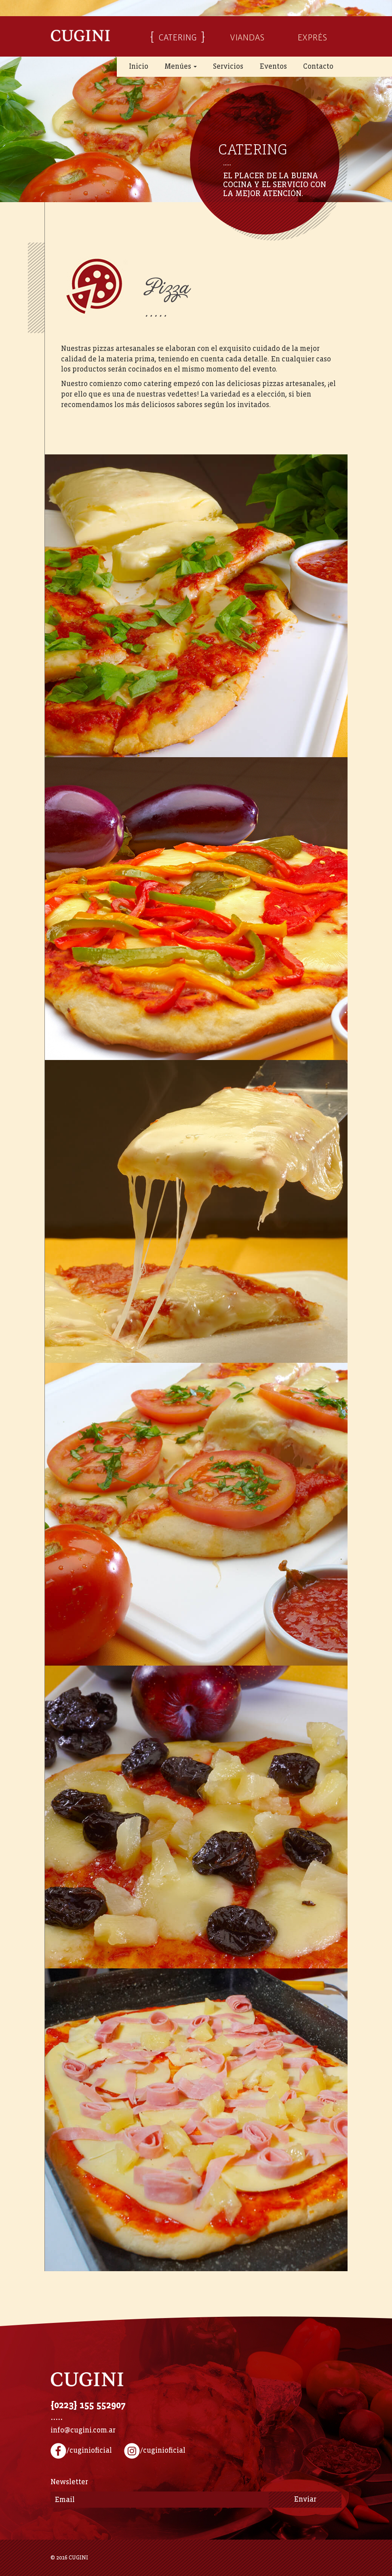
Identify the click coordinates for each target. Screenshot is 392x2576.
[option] (196, 101)
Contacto (318, 66)
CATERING (177, 36)
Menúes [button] (180, 66)
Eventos (273, 66)
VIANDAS (247, 36)
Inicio (138, 66)
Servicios (228, 66)
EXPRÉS (312, 36)
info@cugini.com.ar (83, 2430)
